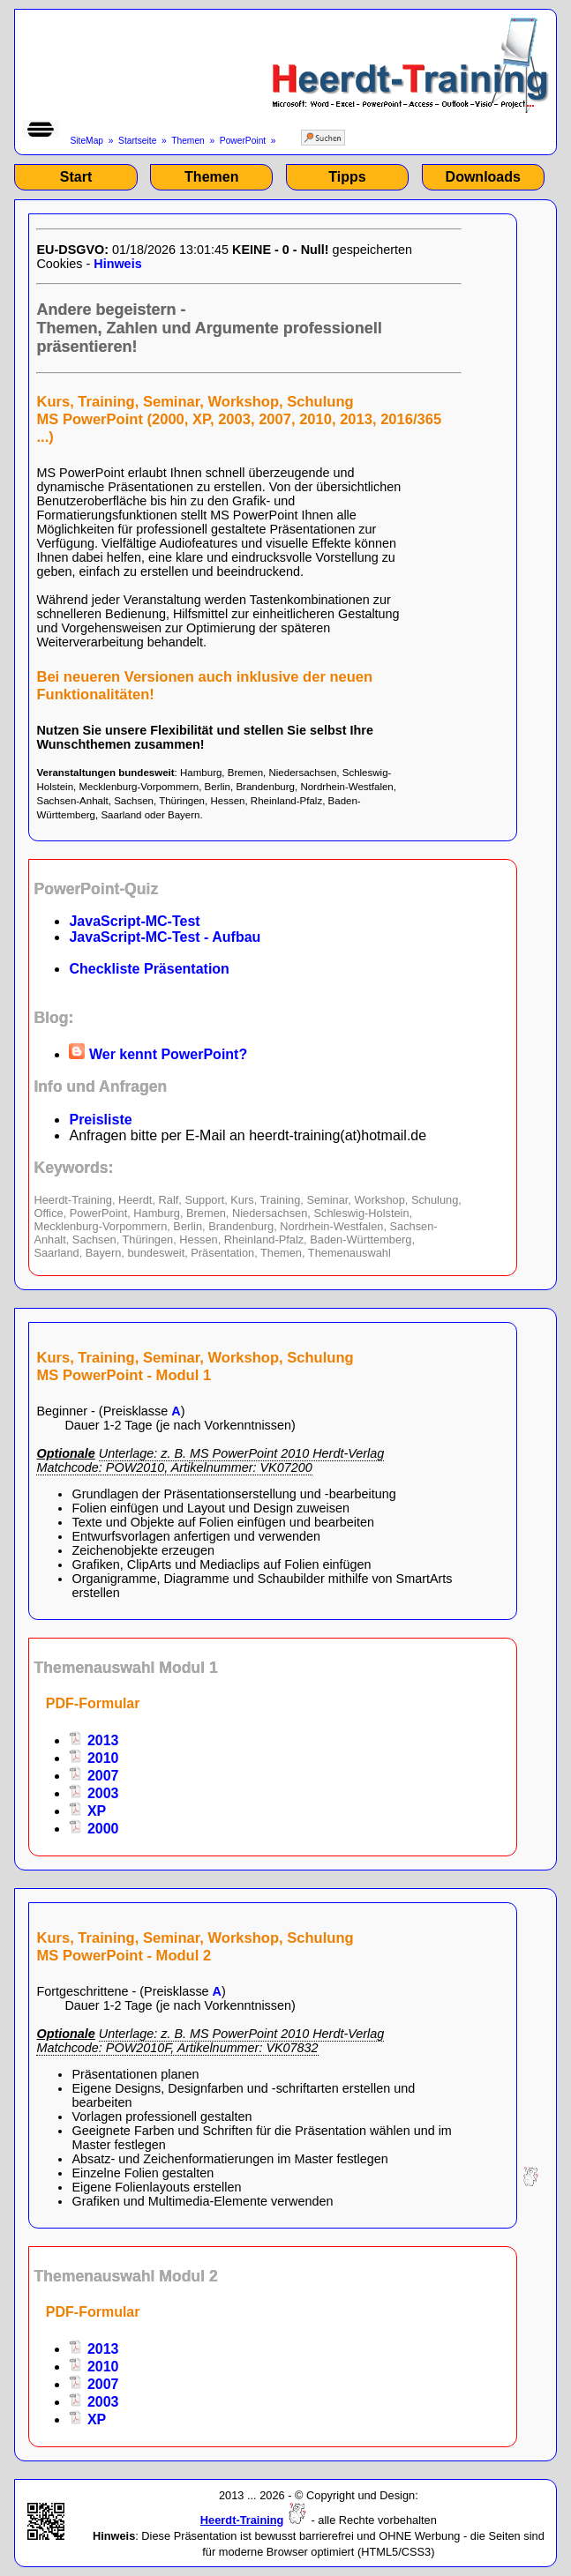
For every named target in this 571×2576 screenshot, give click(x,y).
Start (76, 176)
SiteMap (86, 141)
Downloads (483, 176)
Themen (188, 141)
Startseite (137, 141)
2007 (93, 1775)
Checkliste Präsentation (149, 968)
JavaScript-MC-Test (134, 921)
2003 (93, 1793)
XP (87, 1810)
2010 (93, 1758)
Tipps (346, 176)
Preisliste (100, 1119)
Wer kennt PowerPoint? (158, 1054)
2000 (93, 1828)
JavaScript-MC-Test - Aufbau (164, 937)
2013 (93, 1740)
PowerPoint (243, 141)
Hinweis (117, 264)
